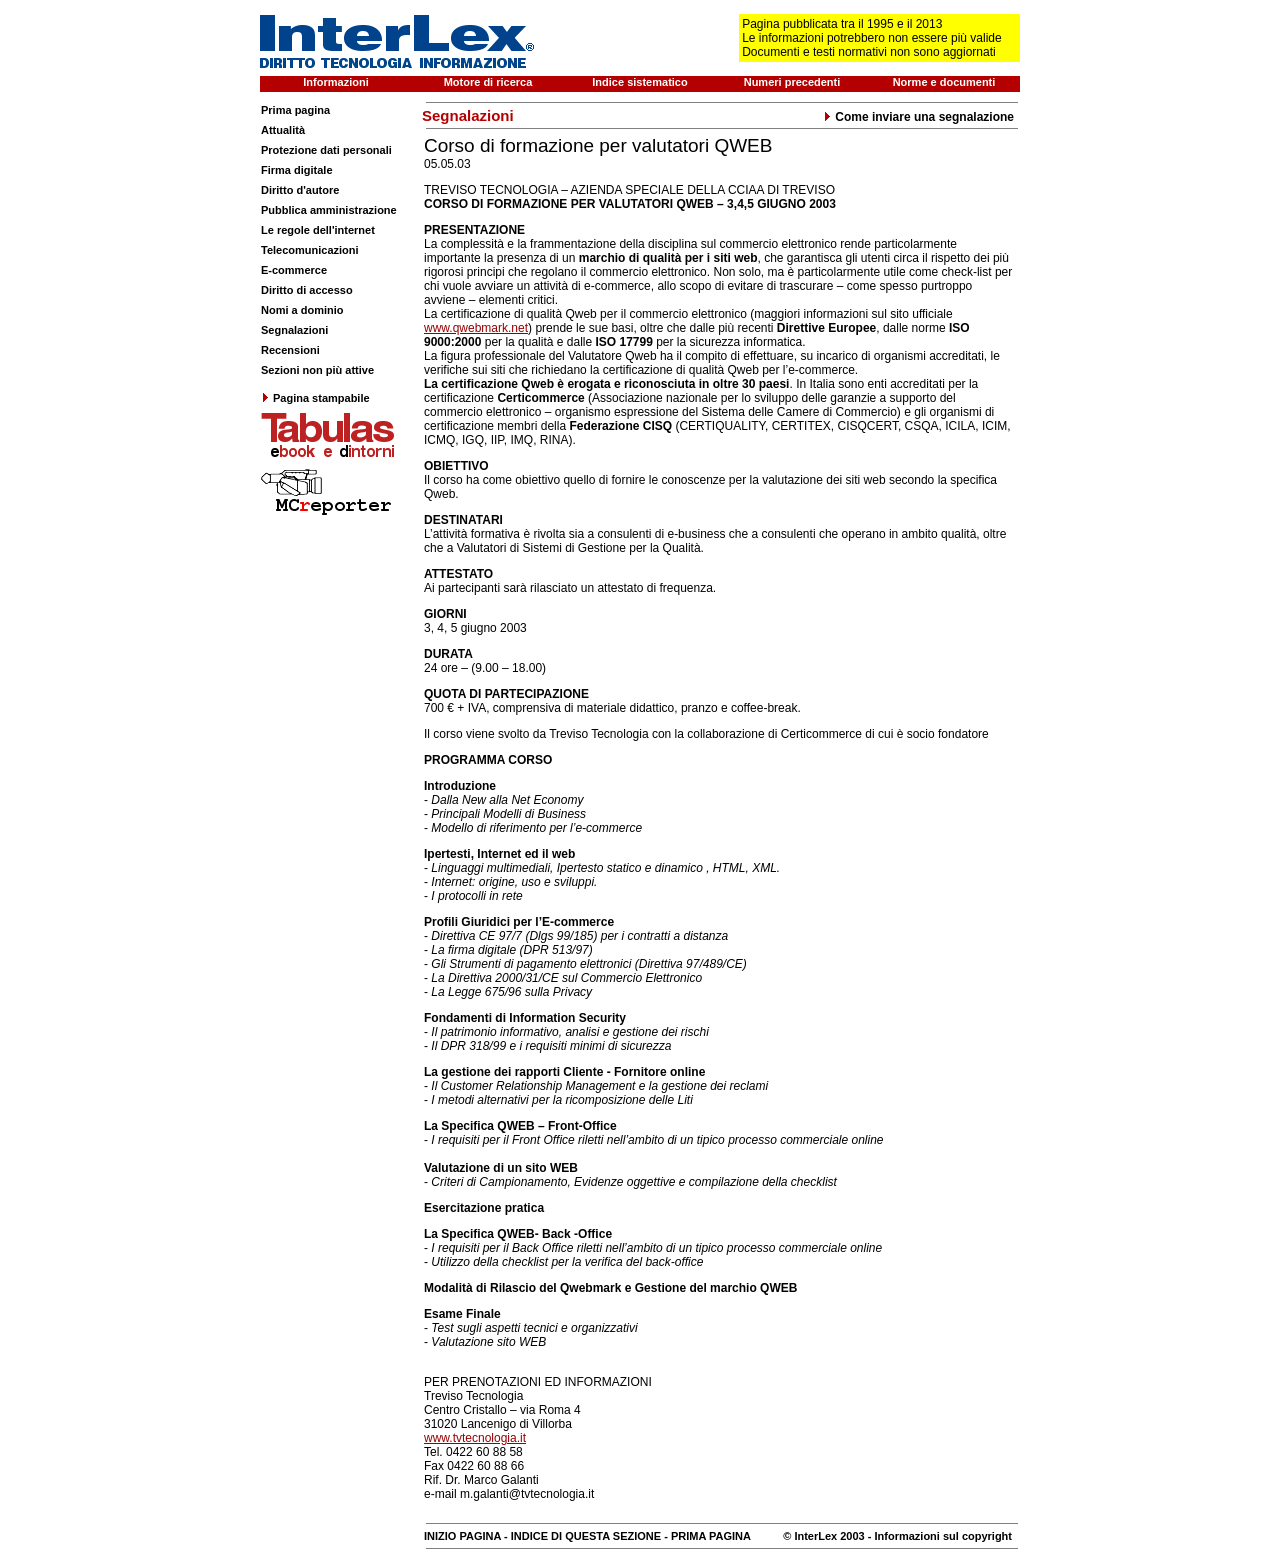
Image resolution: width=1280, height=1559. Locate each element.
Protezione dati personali (326, 150)
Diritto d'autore (300, 190)
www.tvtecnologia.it (475, 1438)
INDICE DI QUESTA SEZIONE (586, 1536)
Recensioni (290, 350)
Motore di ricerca (488, 82)
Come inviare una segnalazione (918, 117)
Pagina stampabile (315, 398)
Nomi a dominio (302, 310)
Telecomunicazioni (310, 250)
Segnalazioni (294, 330)
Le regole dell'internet (318, 230)
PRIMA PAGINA (711, 1536)
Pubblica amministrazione (329, 210)
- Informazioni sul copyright (938, 1536)
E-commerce (294, 270)
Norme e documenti (944, 82)
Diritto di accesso (307, 290)
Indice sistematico (639, 82)
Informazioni (335, 82)
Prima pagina (295, 110)
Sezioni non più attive (317, 370)
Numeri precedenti (792, 82)
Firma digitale (297, 170)
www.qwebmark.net (476, 328)
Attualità (283, 130)
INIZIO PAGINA (462, 1536)
